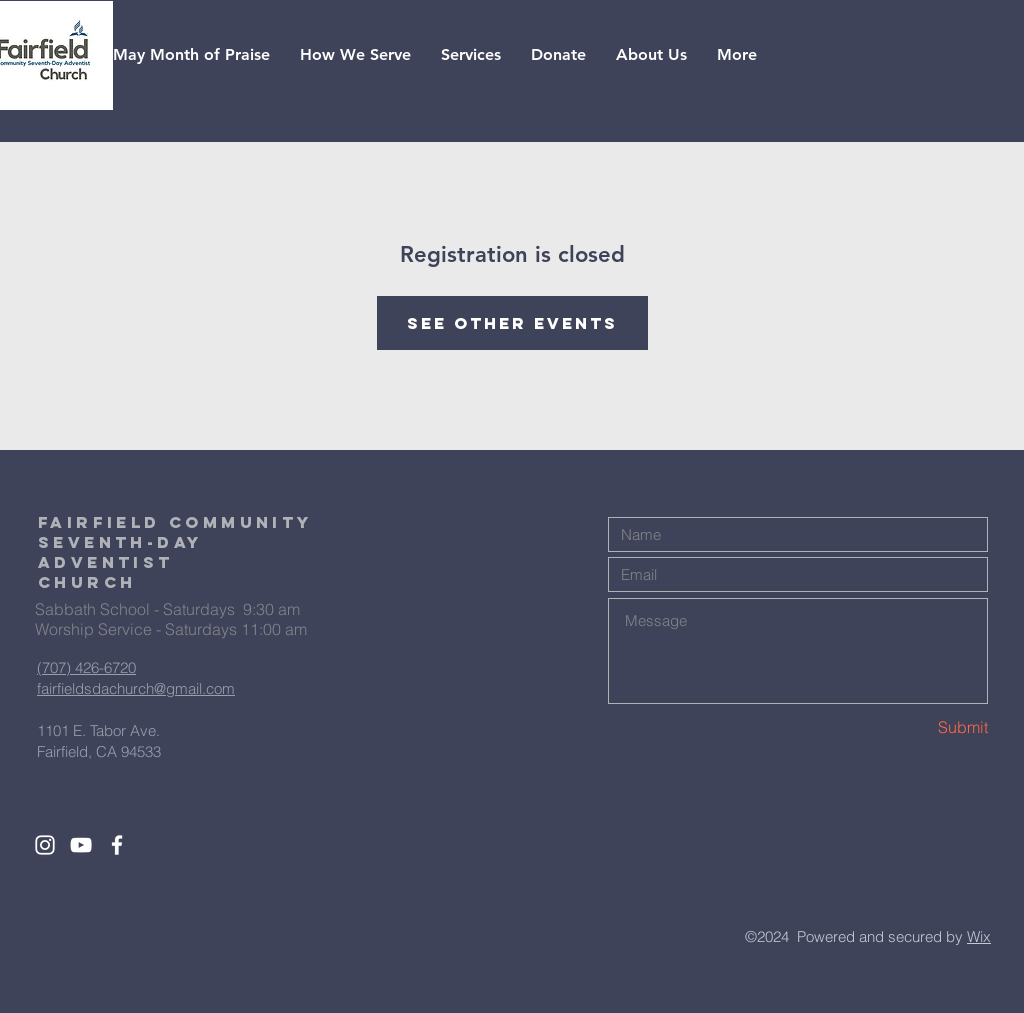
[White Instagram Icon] (45, 845)
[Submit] (917, 727)
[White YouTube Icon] (81, 845)
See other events (512, 323)
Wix (979, 936)
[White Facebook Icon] (117, 845)
